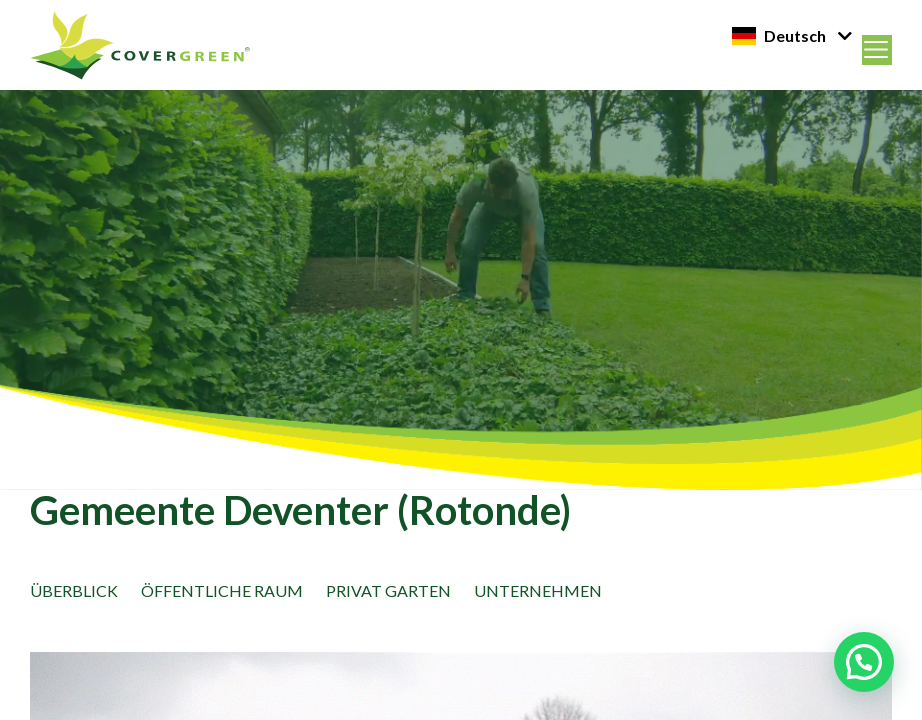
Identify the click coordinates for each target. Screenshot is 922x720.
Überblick (74, 590)
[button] (864, 662)
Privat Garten (388, 590)
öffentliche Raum (222, 590)
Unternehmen (538, 590)
